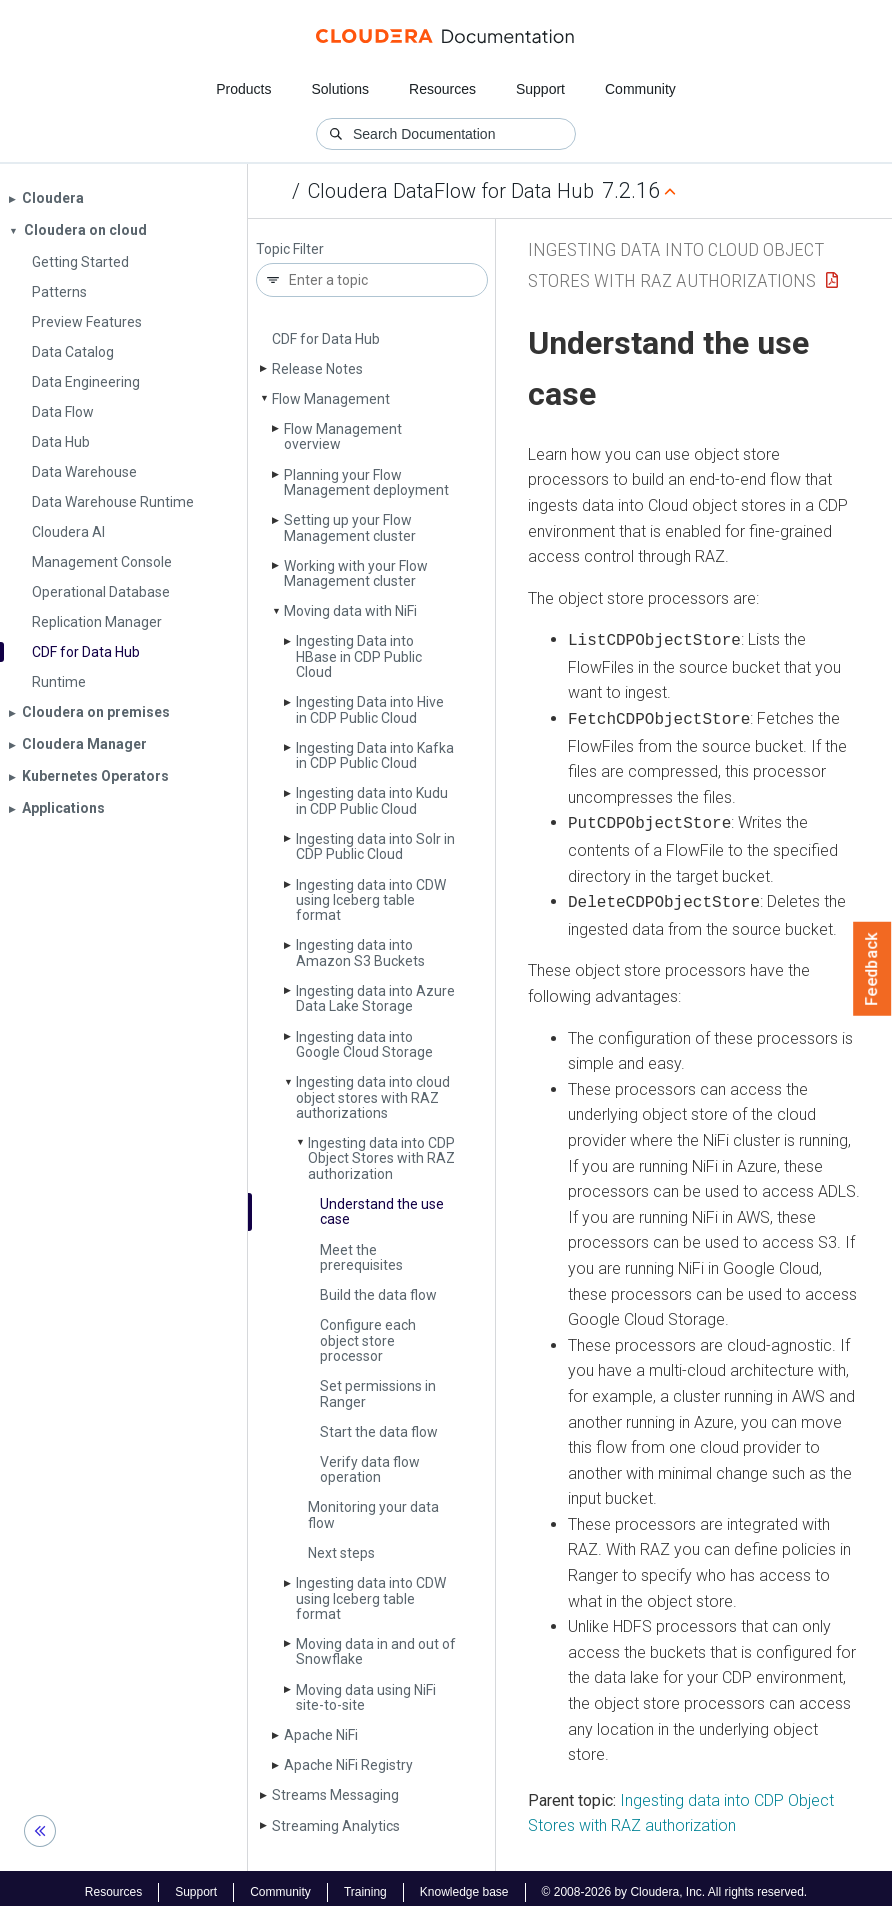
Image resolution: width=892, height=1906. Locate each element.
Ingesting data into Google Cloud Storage (364, 1044)
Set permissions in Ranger (378, 1393)
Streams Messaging (335, 1795)
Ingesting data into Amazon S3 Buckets (360, 952)
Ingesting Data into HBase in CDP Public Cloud (359, 656)
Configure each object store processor (368, 1340)
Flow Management (331, 399)
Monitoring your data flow (373, 1514)
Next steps (341, 1553)
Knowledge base (464, 1884)
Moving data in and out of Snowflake (376, 1651)
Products (243, 89)
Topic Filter (290, 249)
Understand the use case (382, 1211)
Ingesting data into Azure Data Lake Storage (375, 998)
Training (365, 1884)
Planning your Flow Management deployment (366, 482)
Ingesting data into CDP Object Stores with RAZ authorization (381, 1158)
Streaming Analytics (336, 1826)
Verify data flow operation (370, 1469)
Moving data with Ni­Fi (350, 611)
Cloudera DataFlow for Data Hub (451, 191)
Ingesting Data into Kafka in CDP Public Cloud (375, 755)
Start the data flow (379, 1432)
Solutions (340, 89)
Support (540, 89)
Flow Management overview (343, 436)
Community (640, 89)
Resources (442, 89)
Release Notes (317, 369)
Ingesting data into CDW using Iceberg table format (371, 900)
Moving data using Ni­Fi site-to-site (366, 1697)
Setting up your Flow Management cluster (350, 527)
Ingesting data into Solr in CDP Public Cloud (375, 846)
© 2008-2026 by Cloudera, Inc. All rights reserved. (675, 1884)
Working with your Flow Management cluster (356, 573)
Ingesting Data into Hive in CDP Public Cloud (370, 709)
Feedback (872, 969)
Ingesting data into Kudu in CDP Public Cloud (372, 800)
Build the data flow (378, 1295)
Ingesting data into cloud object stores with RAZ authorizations (373, 1097)
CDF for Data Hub (326, 339)
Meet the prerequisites (361, 1257)
